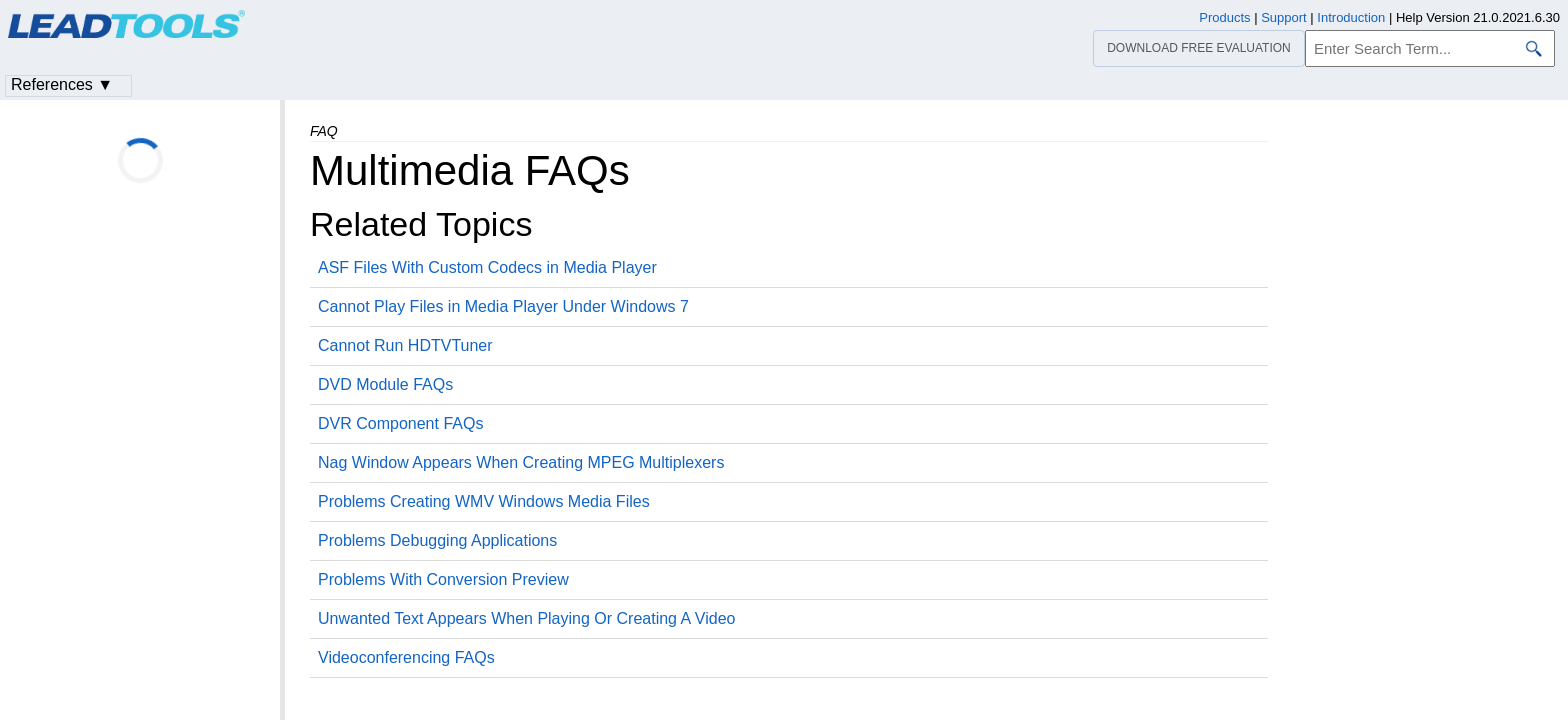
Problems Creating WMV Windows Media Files (484, 501)
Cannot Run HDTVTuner (405, 345)
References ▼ (62, 84)
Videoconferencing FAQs (406, 657)
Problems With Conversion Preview (443, 579)
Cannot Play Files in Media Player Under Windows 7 (503, 306)
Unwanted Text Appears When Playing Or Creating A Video (526, 618)
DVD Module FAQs (385, 384)
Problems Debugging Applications (437, 540)
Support (1284, 17)
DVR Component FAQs (400, 423)
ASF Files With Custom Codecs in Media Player (487, 267)
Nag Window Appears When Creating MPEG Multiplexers (521, 462)
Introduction (1351, 17)
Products (1224, 17)
